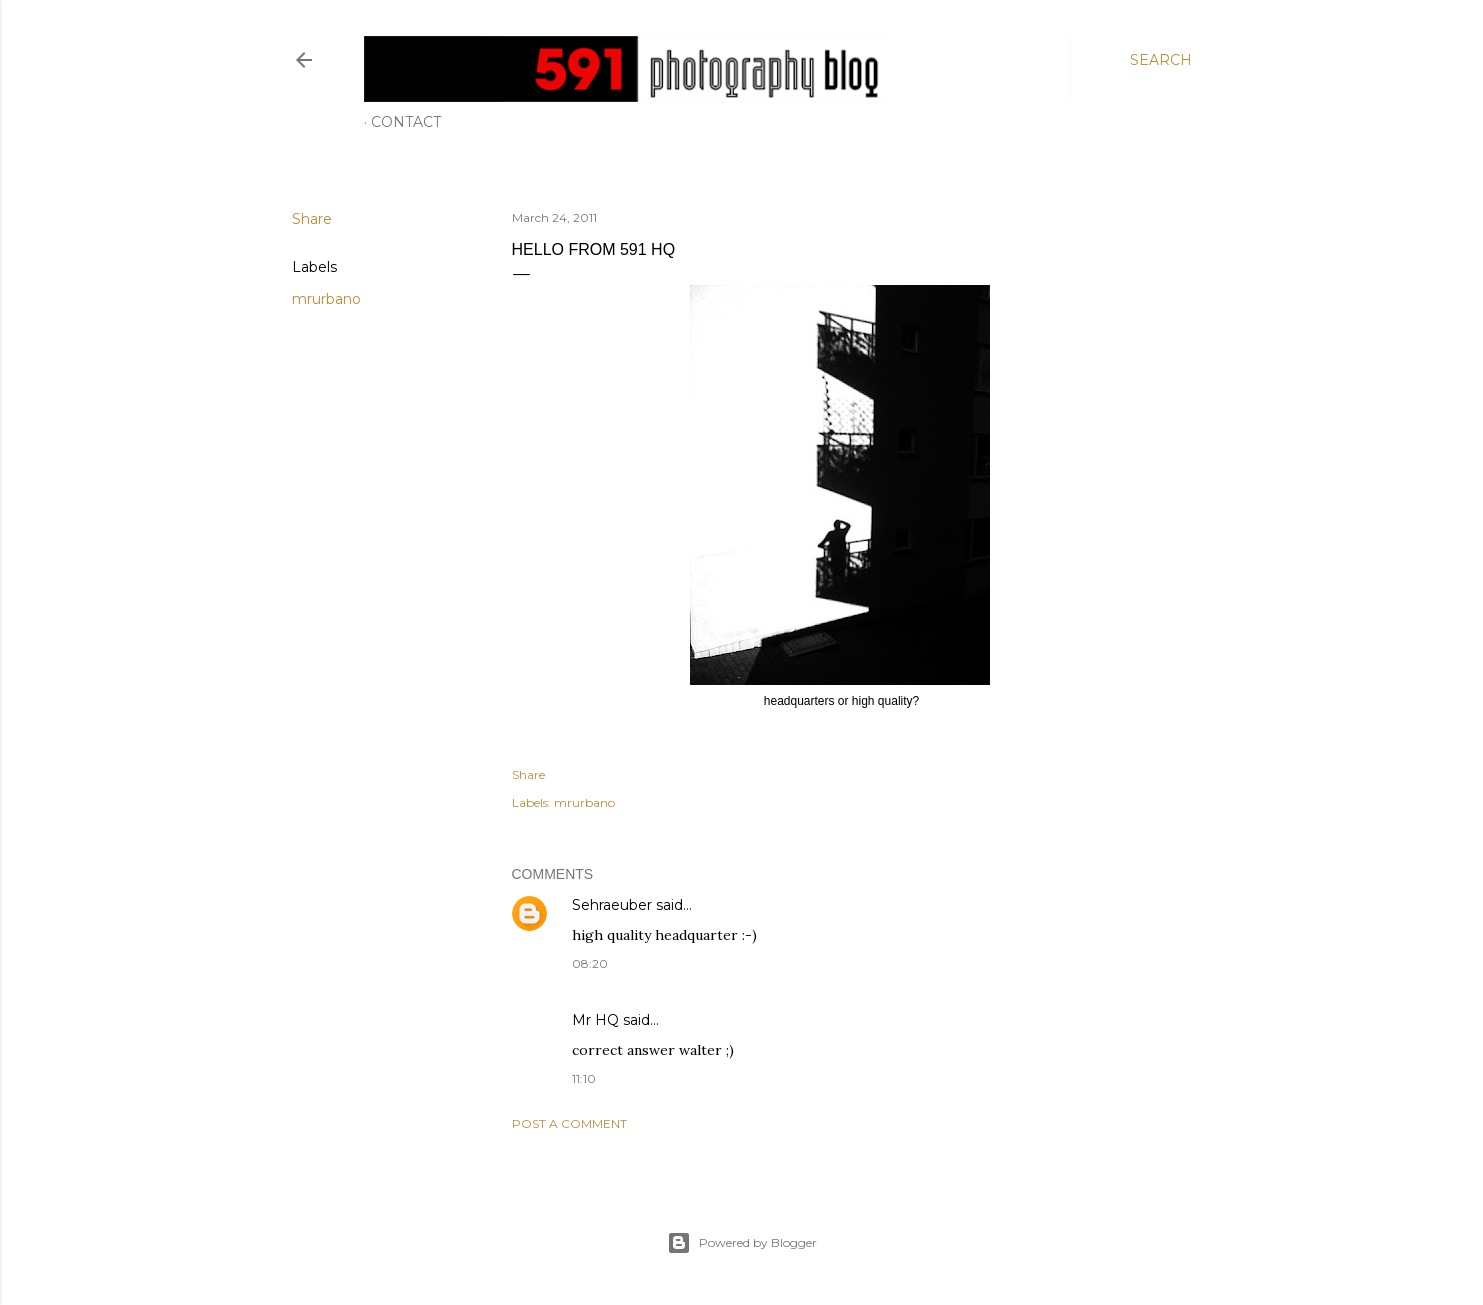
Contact (406, 122)
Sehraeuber (612, 905)
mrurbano (326, 299)
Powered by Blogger (742, 1243)
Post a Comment (569, 1123)
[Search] (1161, 60)
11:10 (584, 1078)
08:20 (590, 963)
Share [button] (312, 219)
